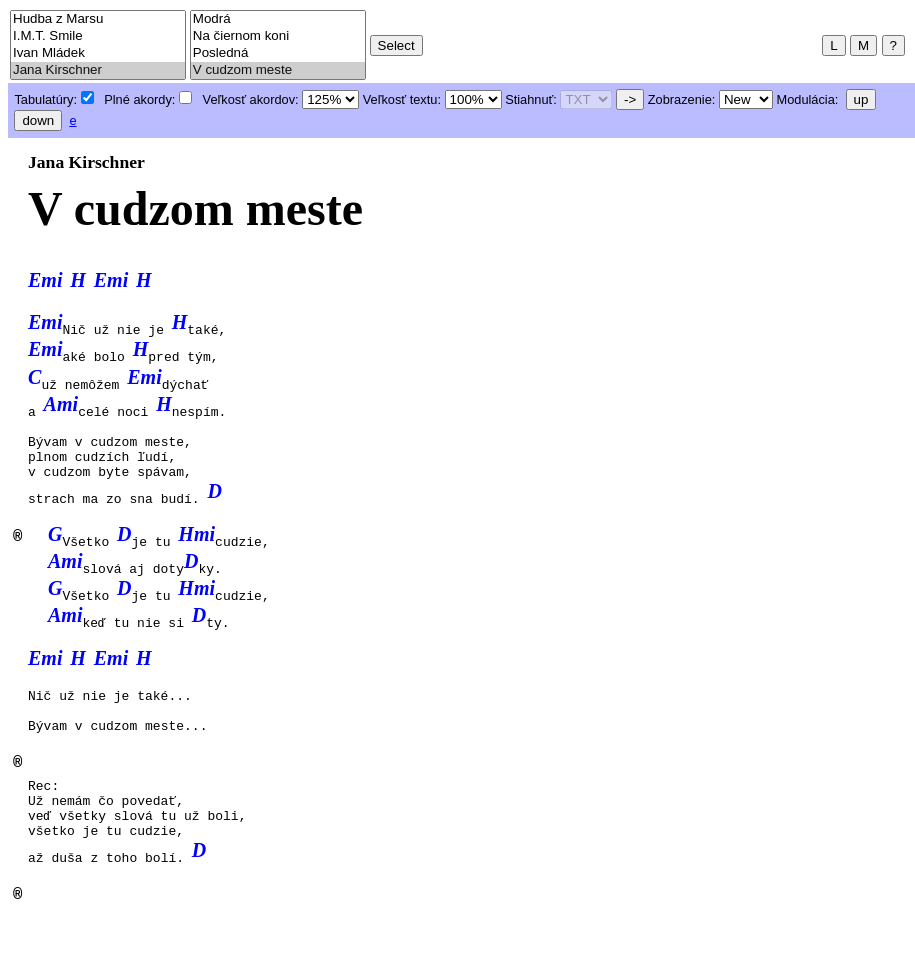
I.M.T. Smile (98, 36)
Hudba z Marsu (98, 19)
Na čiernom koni (278, 36)
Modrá (278, 19)
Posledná (278, 53)
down (38, 120)
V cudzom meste (278, 70)
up (861, 99)
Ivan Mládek (98, 53)
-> (630, 99)
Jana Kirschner (98, 70)
